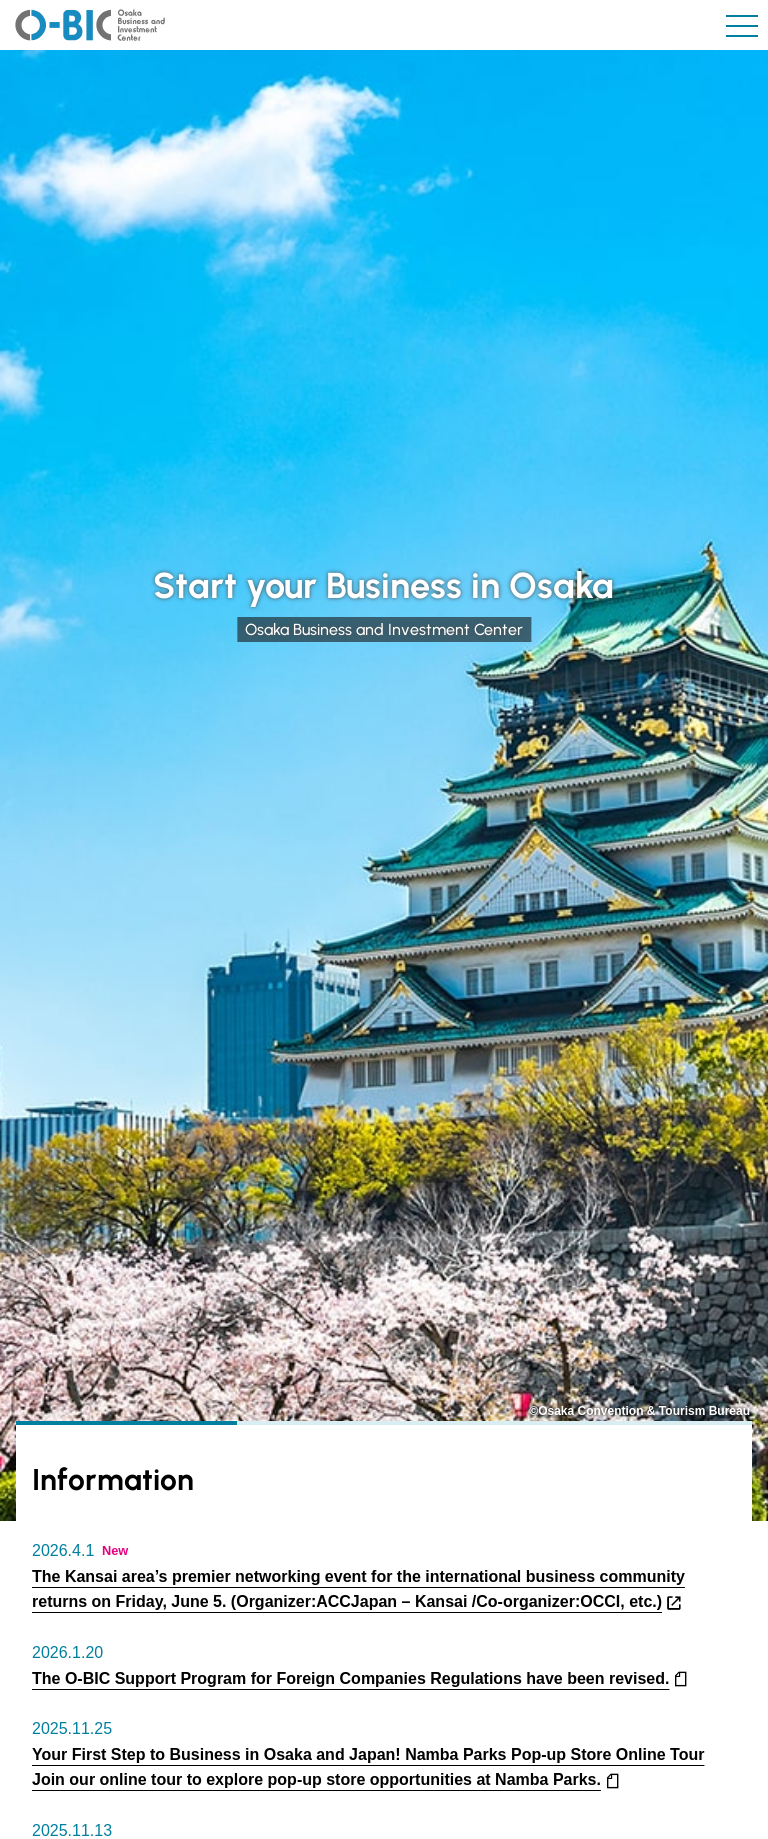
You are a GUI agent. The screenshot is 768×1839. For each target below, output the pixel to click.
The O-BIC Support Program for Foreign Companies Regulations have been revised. (350, 1678)
